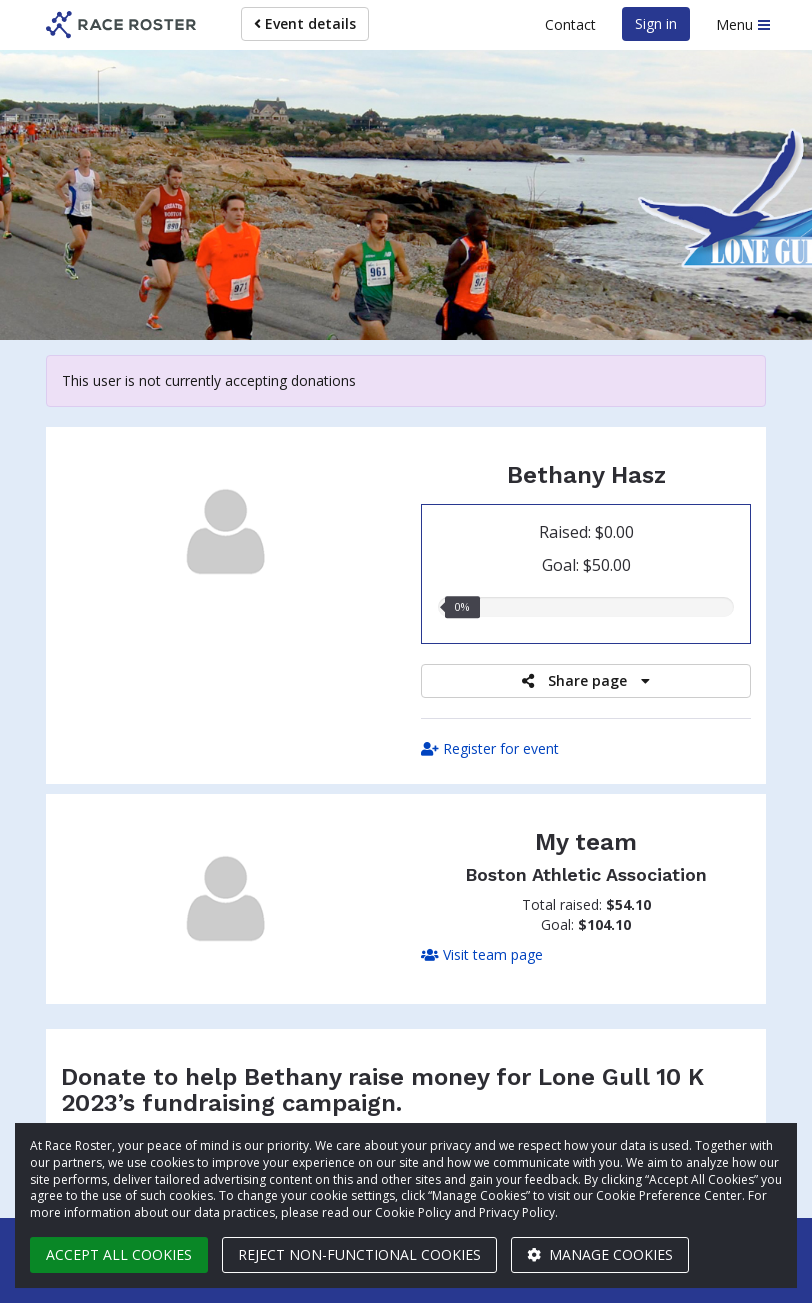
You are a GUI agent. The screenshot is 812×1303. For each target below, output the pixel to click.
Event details (305, 23)
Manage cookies (600, 1254)
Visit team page (482, 954)
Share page (586, 680)
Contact (570, 24)
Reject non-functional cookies (359, 1254)
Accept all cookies (119, 1254)
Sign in (656, 23)
